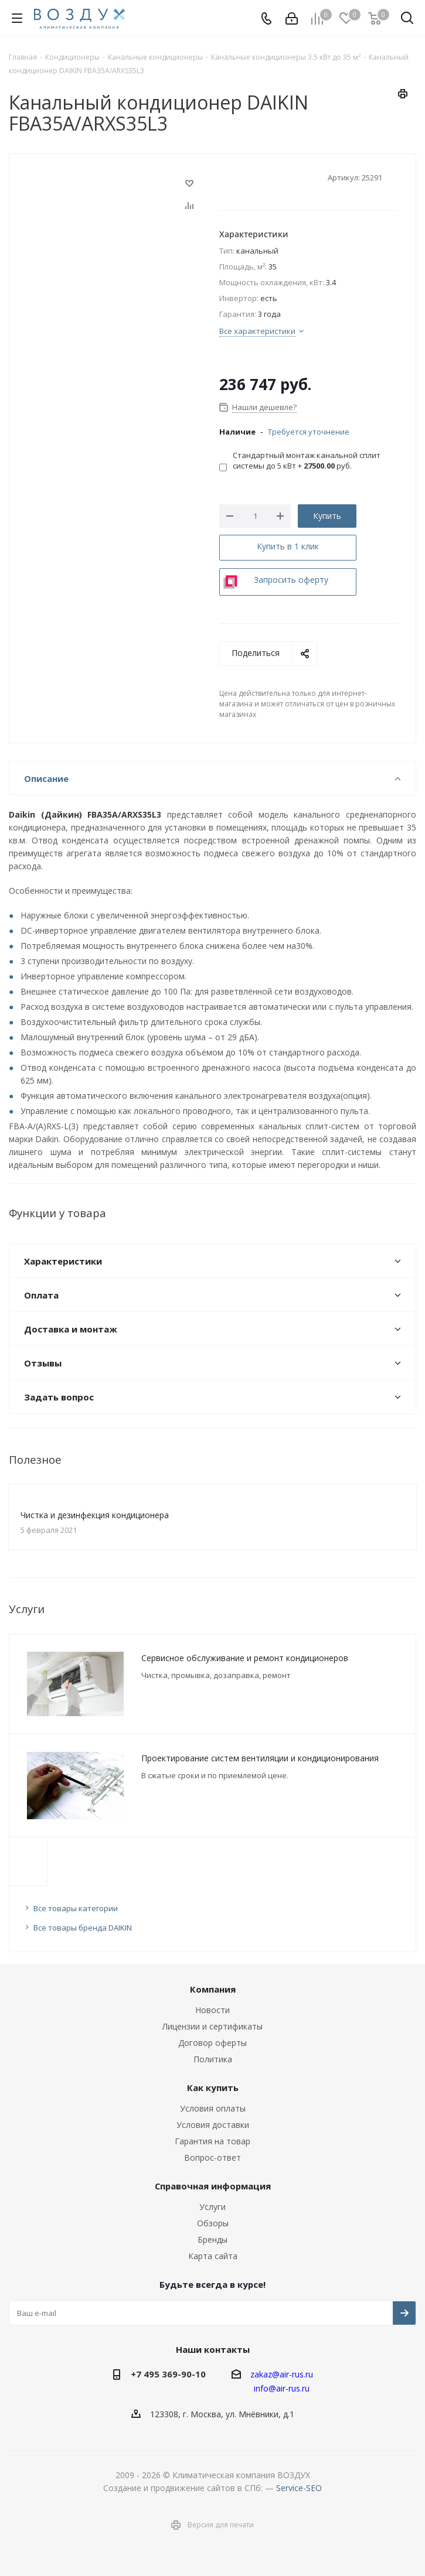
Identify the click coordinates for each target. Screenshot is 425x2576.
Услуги (212, 2206)
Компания (213, 1989)
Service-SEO (299, 2487)
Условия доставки (212, 2124)
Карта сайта (212, 2255)
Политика (212, 2059)
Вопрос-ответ (212, 2157)
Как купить (213, 2087)
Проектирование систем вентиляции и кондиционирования (260, 1758)
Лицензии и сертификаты (212, 2026)
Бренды (212, 2239)
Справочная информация (213, 2186)
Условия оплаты (213, 2108)
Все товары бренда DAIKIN (82, 1927)
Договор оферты (212, 2042)
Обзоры (213, 2223)
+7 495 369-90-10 (168, 2374)
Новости (212, 2009)
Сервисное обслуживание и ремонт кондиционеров (244, 1657)
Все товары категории (75, 1908)
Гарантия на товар (212, 2141)
